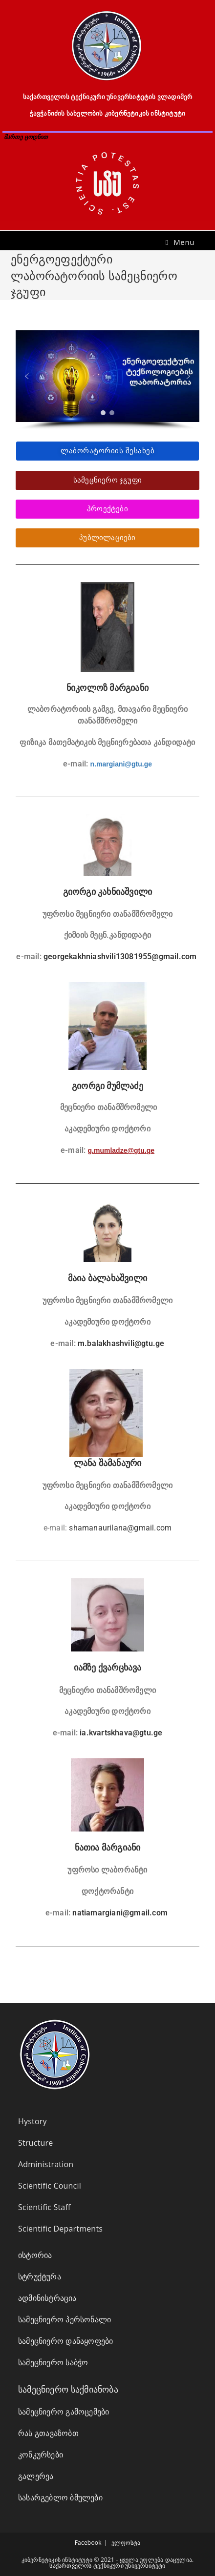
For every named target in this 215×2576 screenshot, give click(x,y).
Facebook (88, 2542)
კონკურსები (40, 2454)
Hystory (32, 2121)
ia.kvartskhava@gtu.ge (121, 1732)
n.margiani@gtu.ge (121, 764)
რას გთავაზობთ (48, 2433)
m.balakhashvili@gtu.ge (121, 1343)
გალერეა (35, 2476)
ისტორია (35, 2255)
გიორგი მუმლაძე (107, 1086)
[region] (107, 380)
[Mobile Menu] (180, 242)
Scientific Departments (60, 2228)
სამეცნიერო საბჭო (53, 2362)
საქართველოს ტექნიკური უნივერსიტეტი (107, 2565)
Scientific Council (49, 2185)
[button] (27, 376)
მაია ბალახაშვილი (107, 1278)
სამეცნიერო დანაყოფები (65, 2340)
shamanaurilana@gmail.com (120, 1527)
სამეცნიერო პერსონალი (64, 2319)
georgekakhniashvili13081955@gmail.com (119, 956)
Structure (35, 2142)
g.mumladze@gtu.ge (121, 1150)
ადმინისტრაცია (47, 2298)
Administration (45, 2164)
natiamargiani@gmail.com (120, 1912)
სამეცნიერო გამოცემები (63, 2411)
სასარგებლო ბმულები (60, 2497)
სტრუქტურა (39, 2276)
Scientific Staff (44, 2207)
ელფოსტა (125, 2542)
